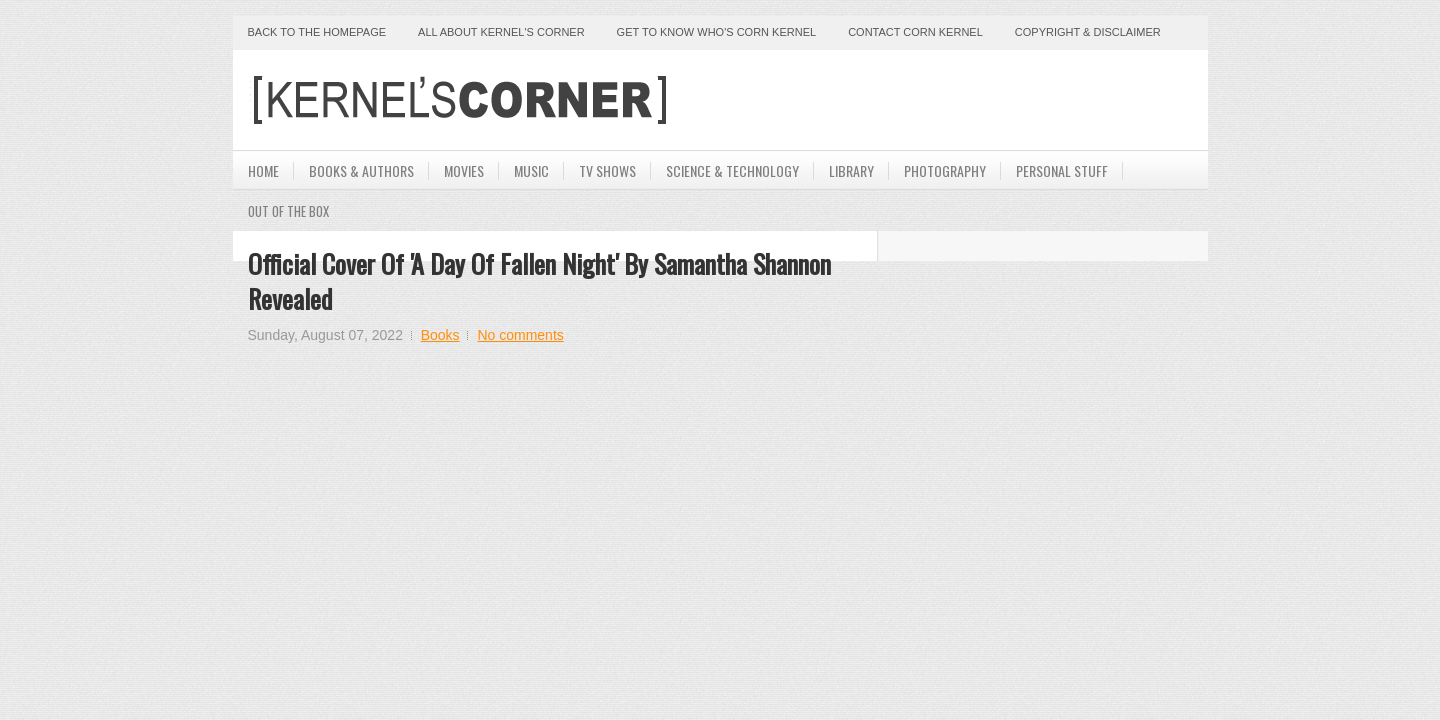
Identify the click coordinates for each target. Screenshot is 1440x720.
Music (531, 170)
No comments (520, 335)
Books (440, 335)
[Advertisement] (959, 100)
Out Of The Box (288, 211)
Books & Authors (361, 170)
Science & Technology (732, 170)
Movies (464, 170)
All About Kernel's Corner (501, 32)
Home (263, 170)
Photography (945, 170)
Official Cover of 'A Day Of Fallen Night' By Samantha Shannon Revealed (539, 281)
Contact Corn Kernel (915, 32)
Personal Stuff (1062, 170)
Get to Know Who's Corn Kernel (717, 32)
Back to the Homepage (317, 32)
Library (851, 170)
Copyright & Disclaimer (1088, 32)
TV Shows (607, 170)
